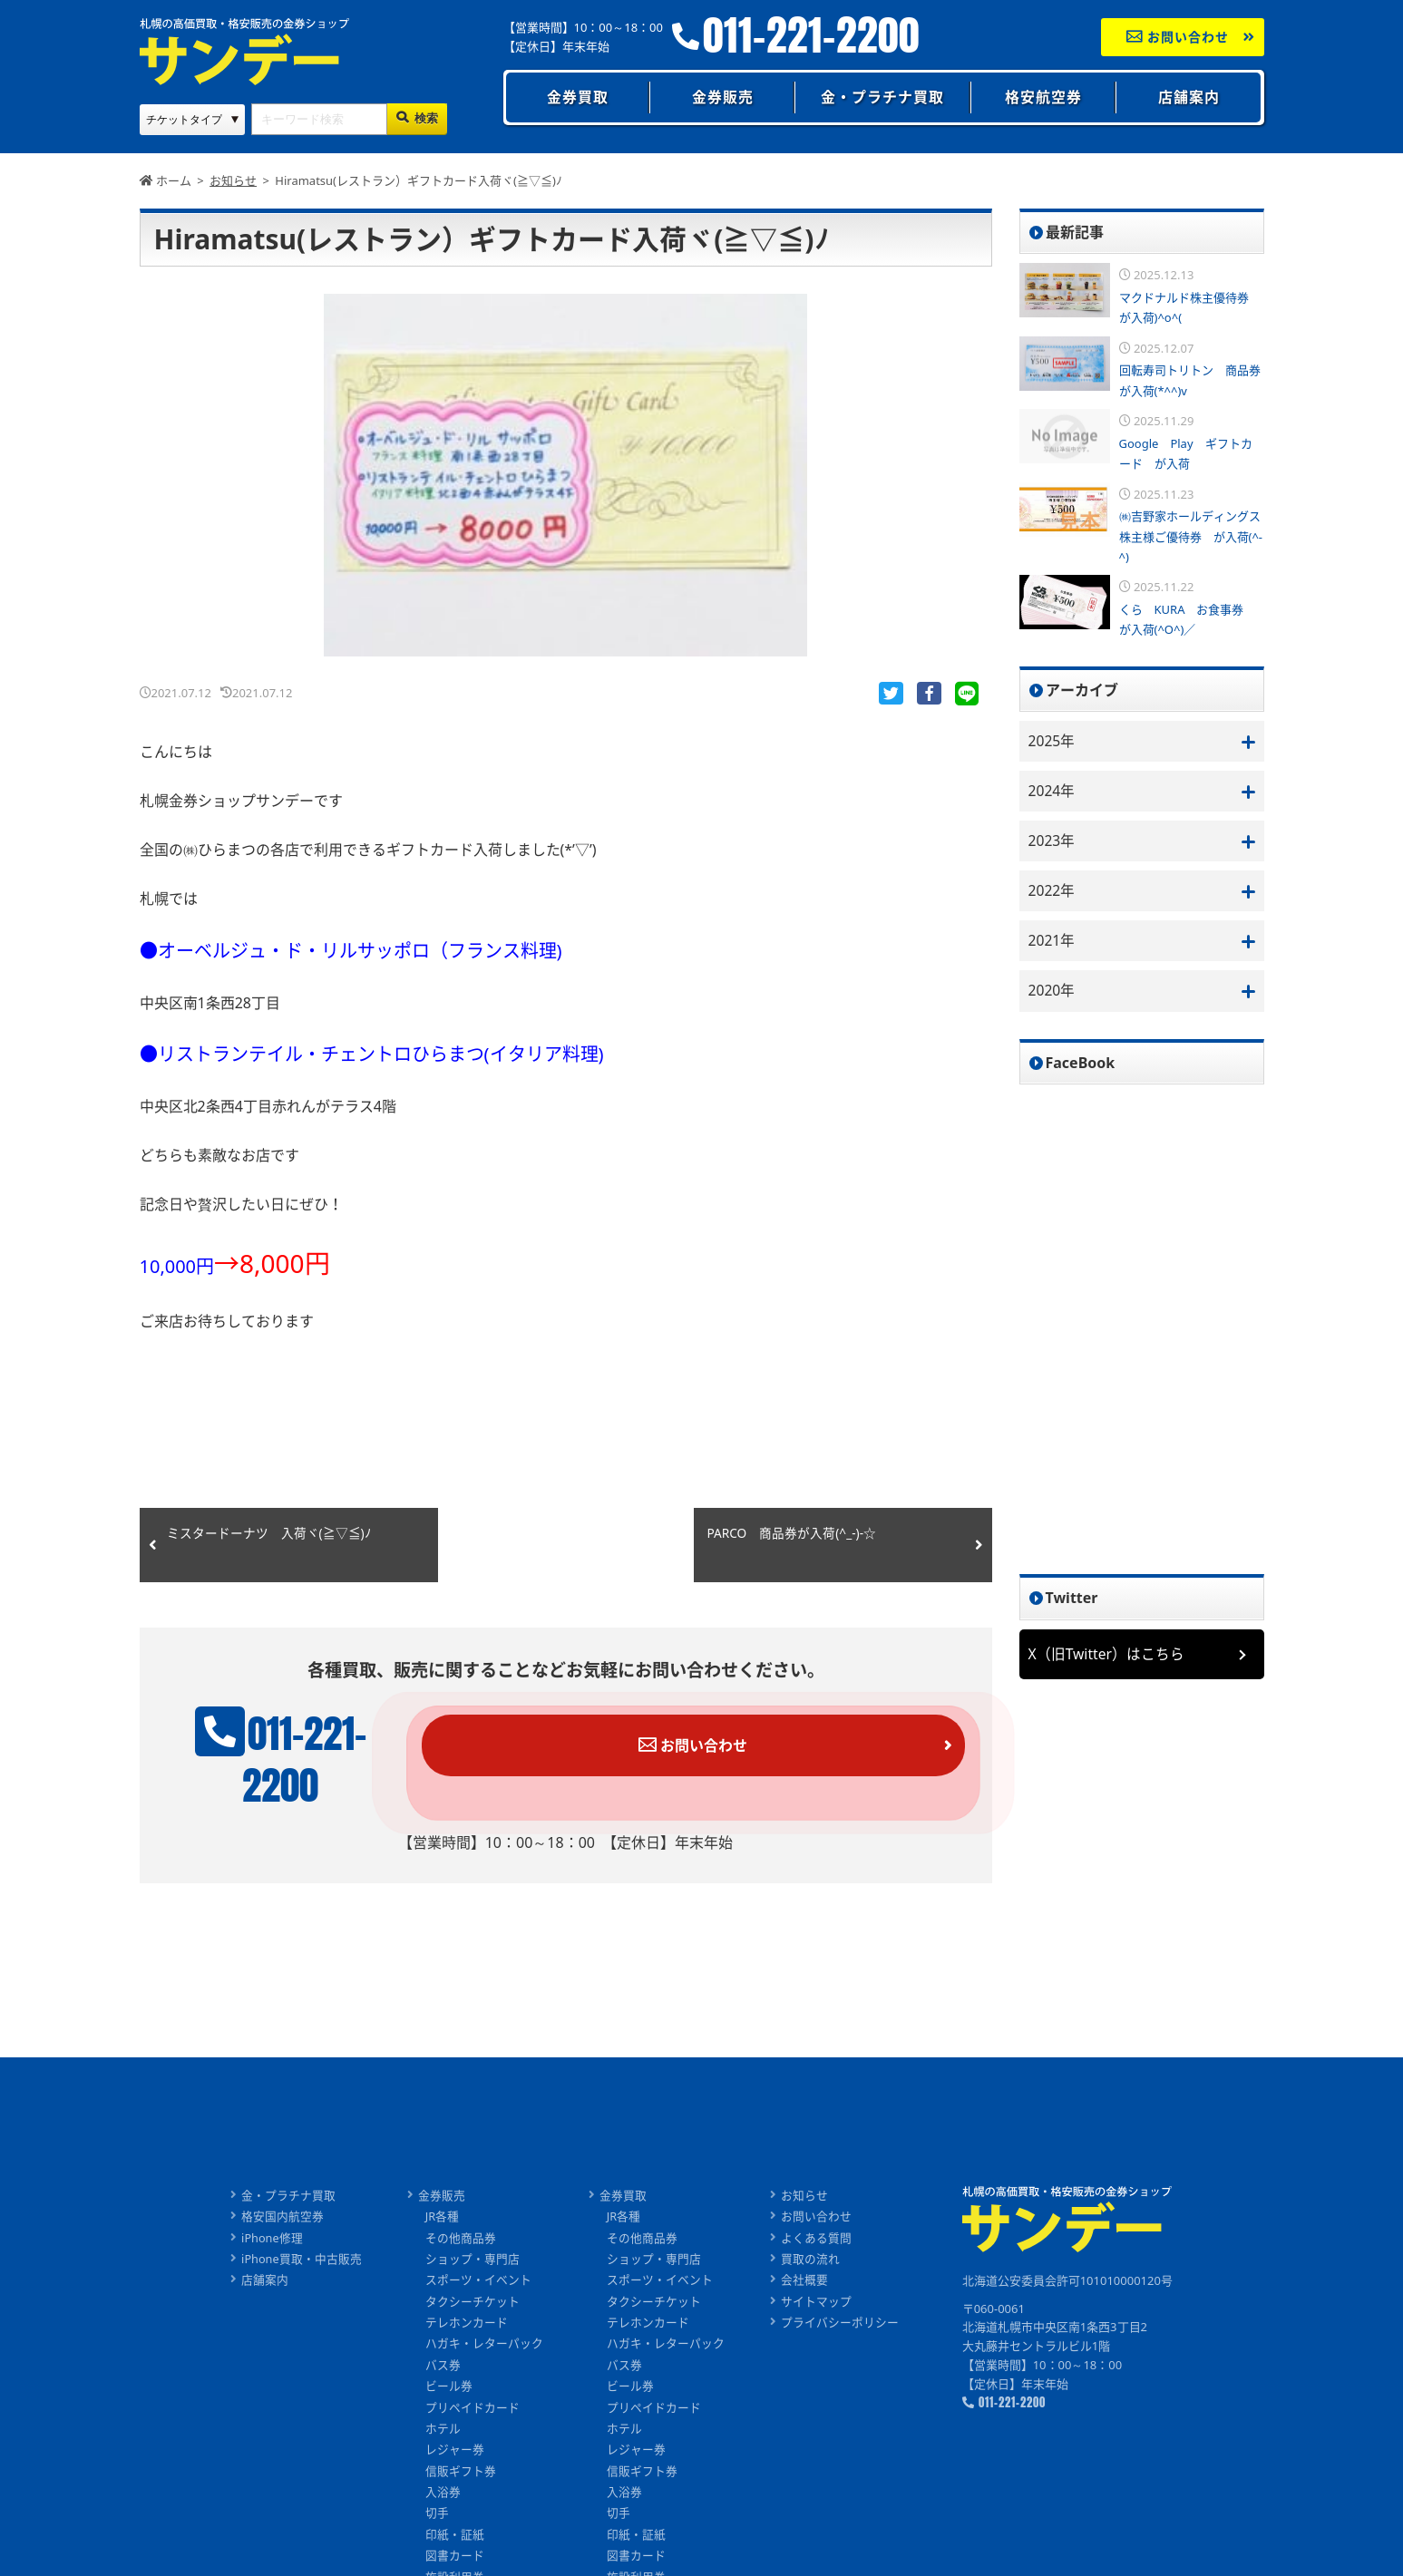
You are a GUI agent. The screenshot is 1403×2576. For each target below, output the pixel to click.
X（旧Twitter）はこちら (1107, 1657)
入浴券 (443, 2457)
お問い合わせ (1177, 36)
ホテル (443, 2393)
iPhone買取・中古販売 (301, 2219)
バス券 (443, 2327)
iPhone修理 (272, 2198)
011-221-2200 (811, 35)
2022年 (1052, 892)
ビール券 (449, 2349)
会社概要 (804, 2241)
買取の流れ (810, 2219)
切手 (437, 2479)
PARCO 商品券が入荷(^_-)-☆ (793, 1535)
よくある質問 (816, 2198)
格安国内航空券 (282, 2176)
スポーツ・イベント (478, 2241)
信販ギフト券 (460, 2435)
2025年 (1052, 741)
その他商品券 (460, 2198)
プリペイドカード (472, 2371)
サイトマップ (816, 2263)
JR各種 (442, 2176)
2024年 (1052, 792)
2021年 (1052, 943)
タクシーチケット (472, 2263)
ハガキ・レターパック (484, 2306)
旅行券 (443, 2565)
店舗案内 (1189, 97)
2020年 (1052, 993)
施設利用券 (454, 2543)
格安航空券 (1043, 97)
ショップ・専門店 (472, 2219)
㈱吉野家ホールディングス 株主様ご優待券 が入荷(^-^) (1195, 536)
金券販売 (723, 97)
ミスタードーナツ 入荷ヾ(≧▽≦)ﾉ (269, 1535)
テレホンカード (466, 2284)
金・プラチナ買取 (882, 97)
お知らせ (804, 2155)
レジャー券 (454, 2414)
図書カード (454, 2521)
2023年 (1052, 841)
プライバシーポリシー (840, 2284)
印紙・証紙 (454, 2501)
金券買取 (578, 97)
